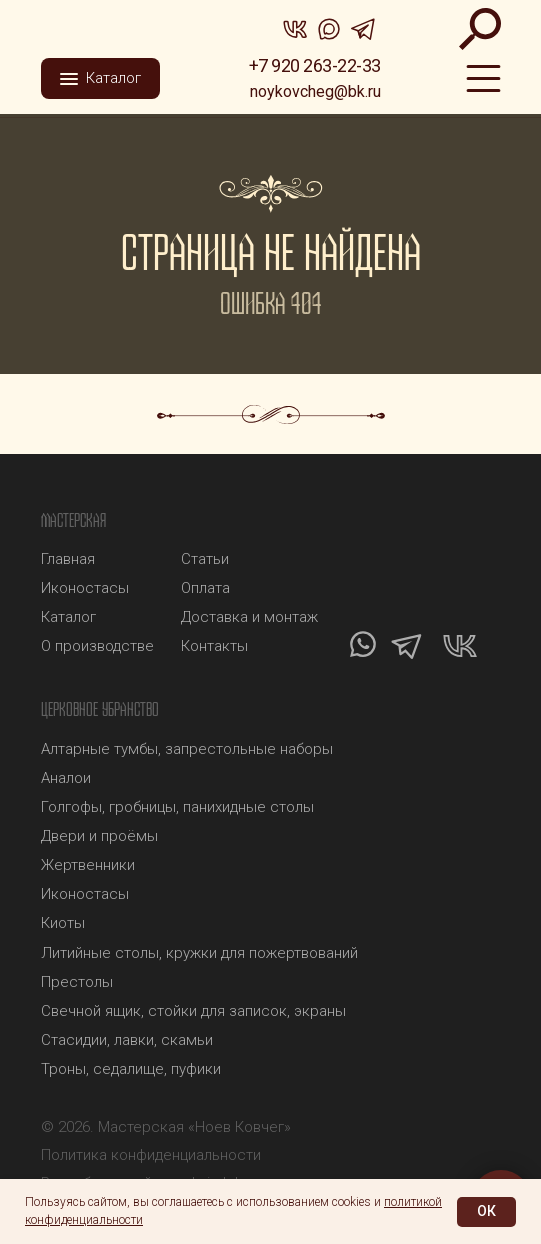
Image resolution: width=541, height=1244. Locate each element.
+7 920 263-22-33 (315, 65)
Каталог (68, 617)
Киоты (63, 923)
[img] (116, 25)
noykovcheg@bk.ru (315, 91)
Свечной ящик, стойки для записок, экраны (193, 1011)
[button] (100, 78)
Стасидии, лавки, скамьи (127, 1040)
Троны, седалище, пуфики (131, 1069)
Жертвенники (88, 865)
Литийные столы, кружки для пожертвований (199, 953)
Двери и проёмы (99, 836)
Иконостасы (85, 894)
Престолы (77, 982)
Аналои (66, 778)
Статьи (205, 559)
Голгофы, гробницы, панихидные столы (177, 807)
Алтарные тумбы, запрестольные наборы (187, 749)
